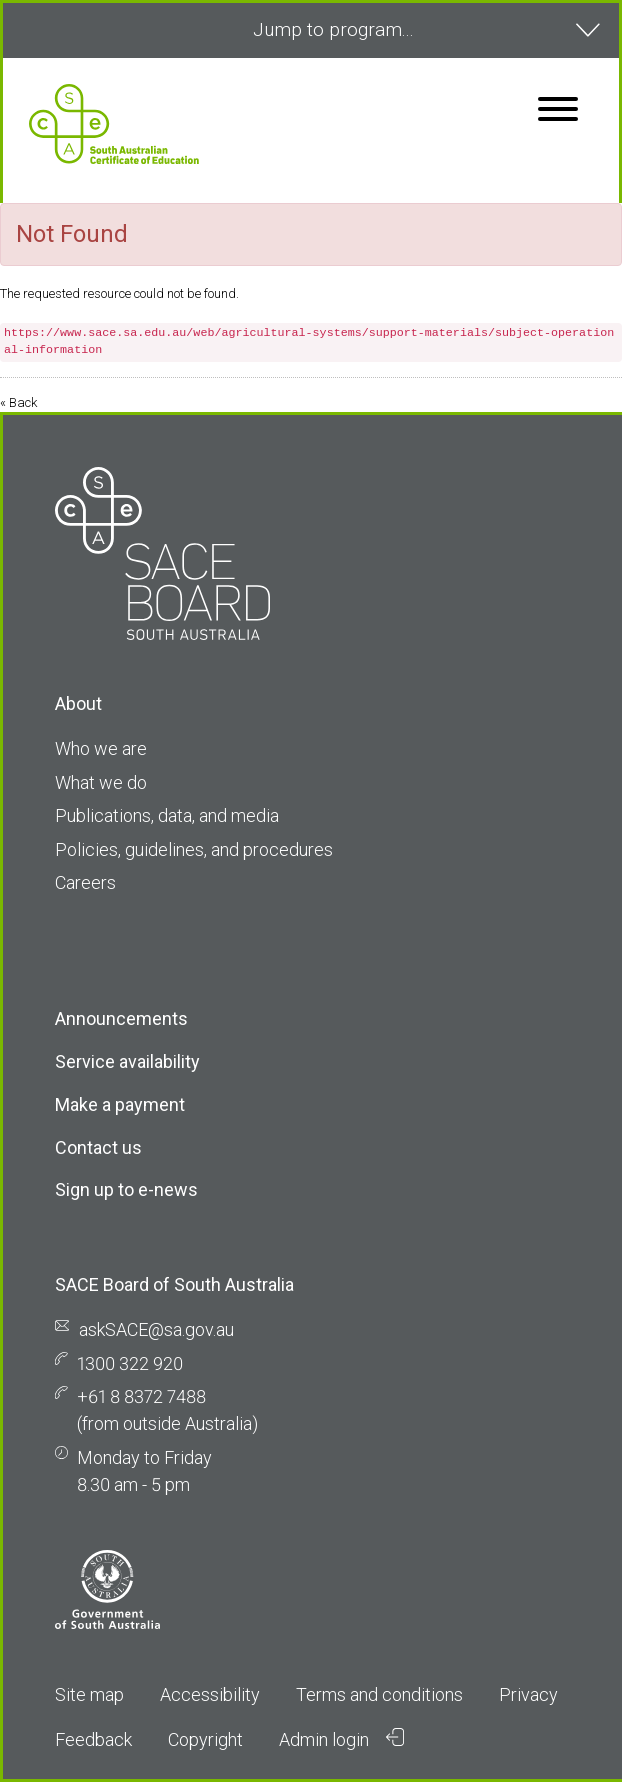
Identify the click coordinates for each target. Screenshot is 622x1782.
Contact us (98, 1147)
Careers (85, 882)
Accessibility (210, 1694)
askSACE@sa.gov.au (156, 1329)
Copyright (205, 1739)
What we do (101, 782)
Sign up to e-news (126, 1189)
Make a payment (120, 1104)
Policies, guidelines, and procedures (194, 849)
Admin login (342, 1739)
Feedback (93, 1739)
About (78, 703)
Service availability (127, 1061)
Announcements (121, 1018)
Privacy (528, 1694)
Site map (89, 1694)
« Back (18, 402)
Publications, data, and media (167, 815)
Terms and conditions (379, 1694)
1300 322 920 (130, 1363)
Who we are (101, 748)
